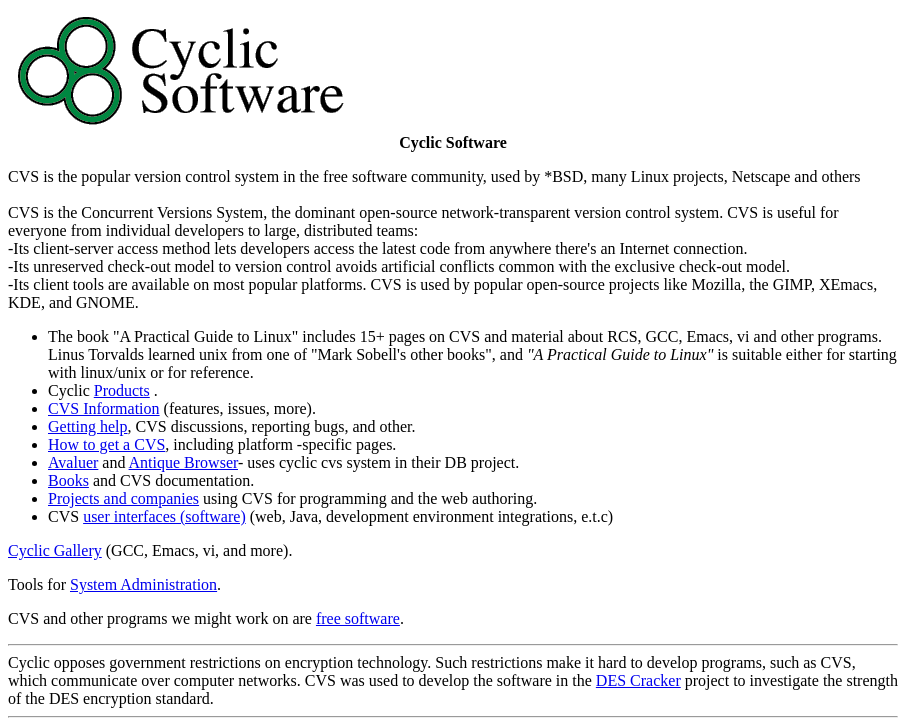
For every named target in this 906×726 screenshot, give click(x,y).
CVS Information (104, 408)
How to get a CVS (106, 444)
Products (122, 390)
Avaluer (73, 462)
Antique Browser (183, 462)
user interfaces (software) (164, 516)
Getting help (88, 426)
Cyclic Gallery (55, 550)
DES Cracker (638, 680)
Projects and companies (123, 498)
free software (358, 618)
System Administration (143, 584)
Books (68, 480)
